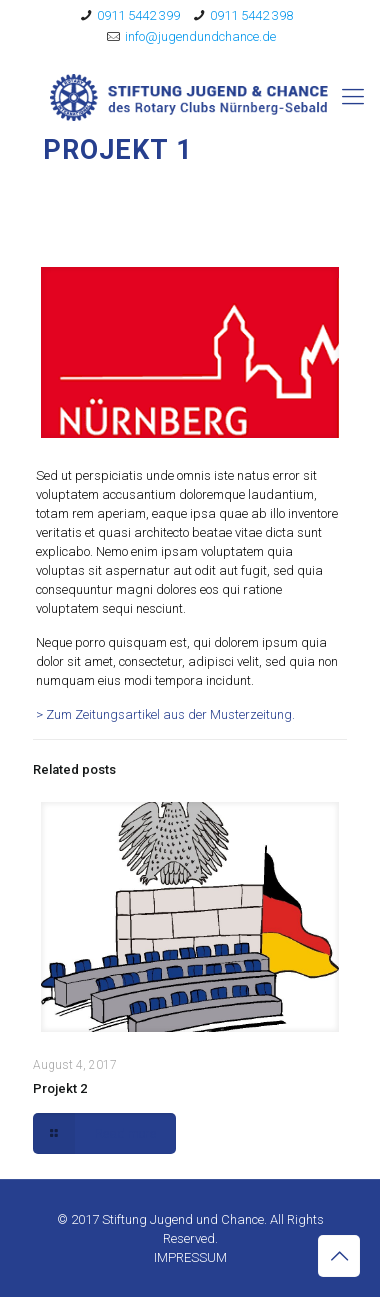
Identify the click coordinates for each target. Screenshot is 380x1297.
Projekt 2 (60, 1088)
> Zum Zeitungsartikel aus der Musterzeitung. (165, 714)
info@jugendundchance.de (200, 36)
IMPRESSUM (190, 1257)
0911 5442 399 (138, 15)
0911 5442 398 (251, 15)
